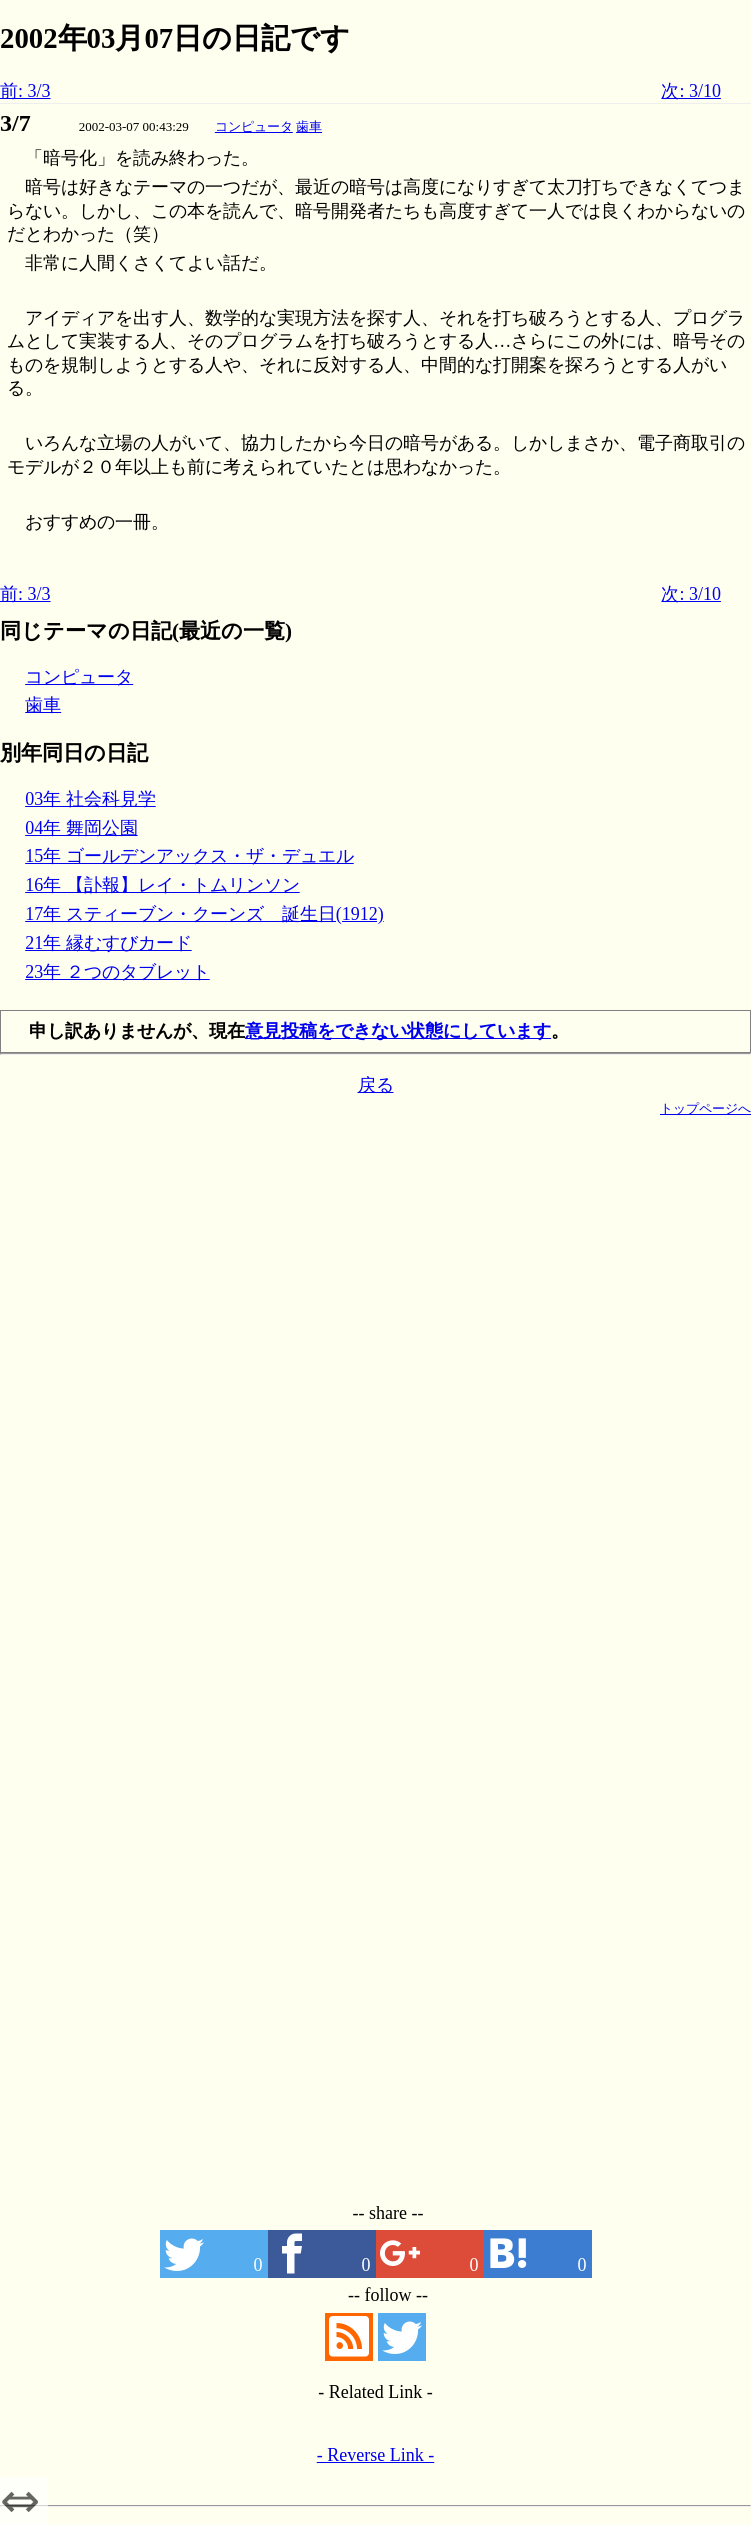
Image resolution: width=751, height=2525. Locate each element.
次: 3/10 (691, 91)
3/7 (15, 123)
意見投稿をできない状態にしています (398, 1031)
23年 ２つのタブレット (117, 972)
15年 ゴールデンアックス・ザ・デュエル (189, 856)
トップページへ (705, 1108)
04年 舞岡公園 (81, 828)
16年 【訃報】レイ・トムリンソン (162, 885)
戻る (376, 1085)
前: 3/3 (25, 91)
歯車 (309, 126)
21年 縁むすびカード (108, 943)
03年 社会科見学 (90, 799)
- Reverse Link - (375, 2455)
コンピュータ (254, 126)
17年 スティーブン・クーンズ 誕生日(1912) (204, 914)
